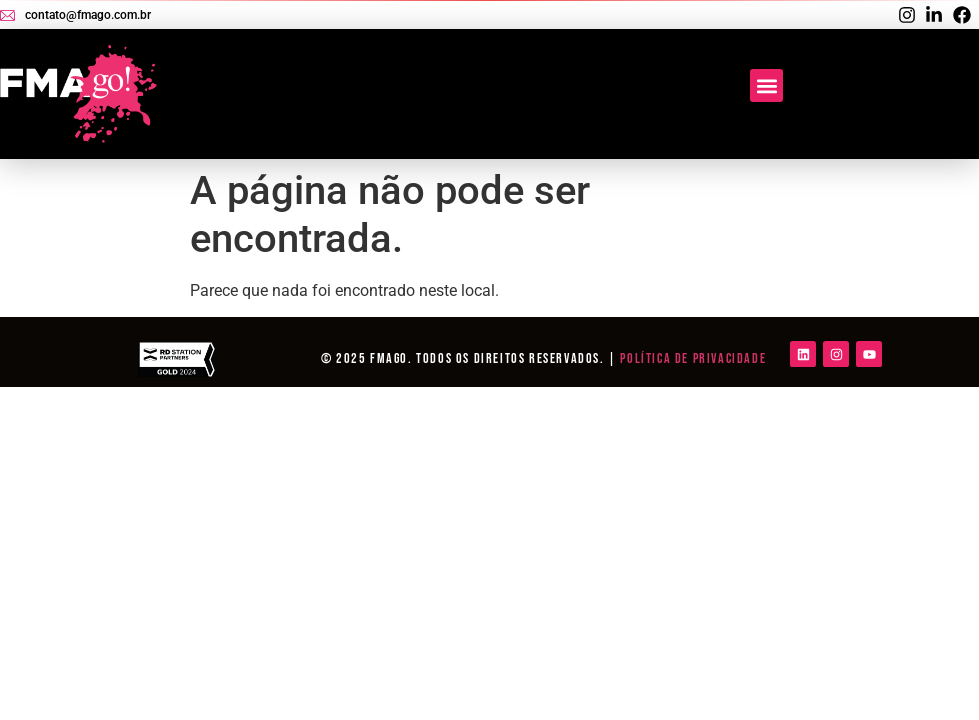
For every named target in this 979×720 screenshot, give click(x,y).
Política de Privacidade (693, 358)
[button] (766, 85)
